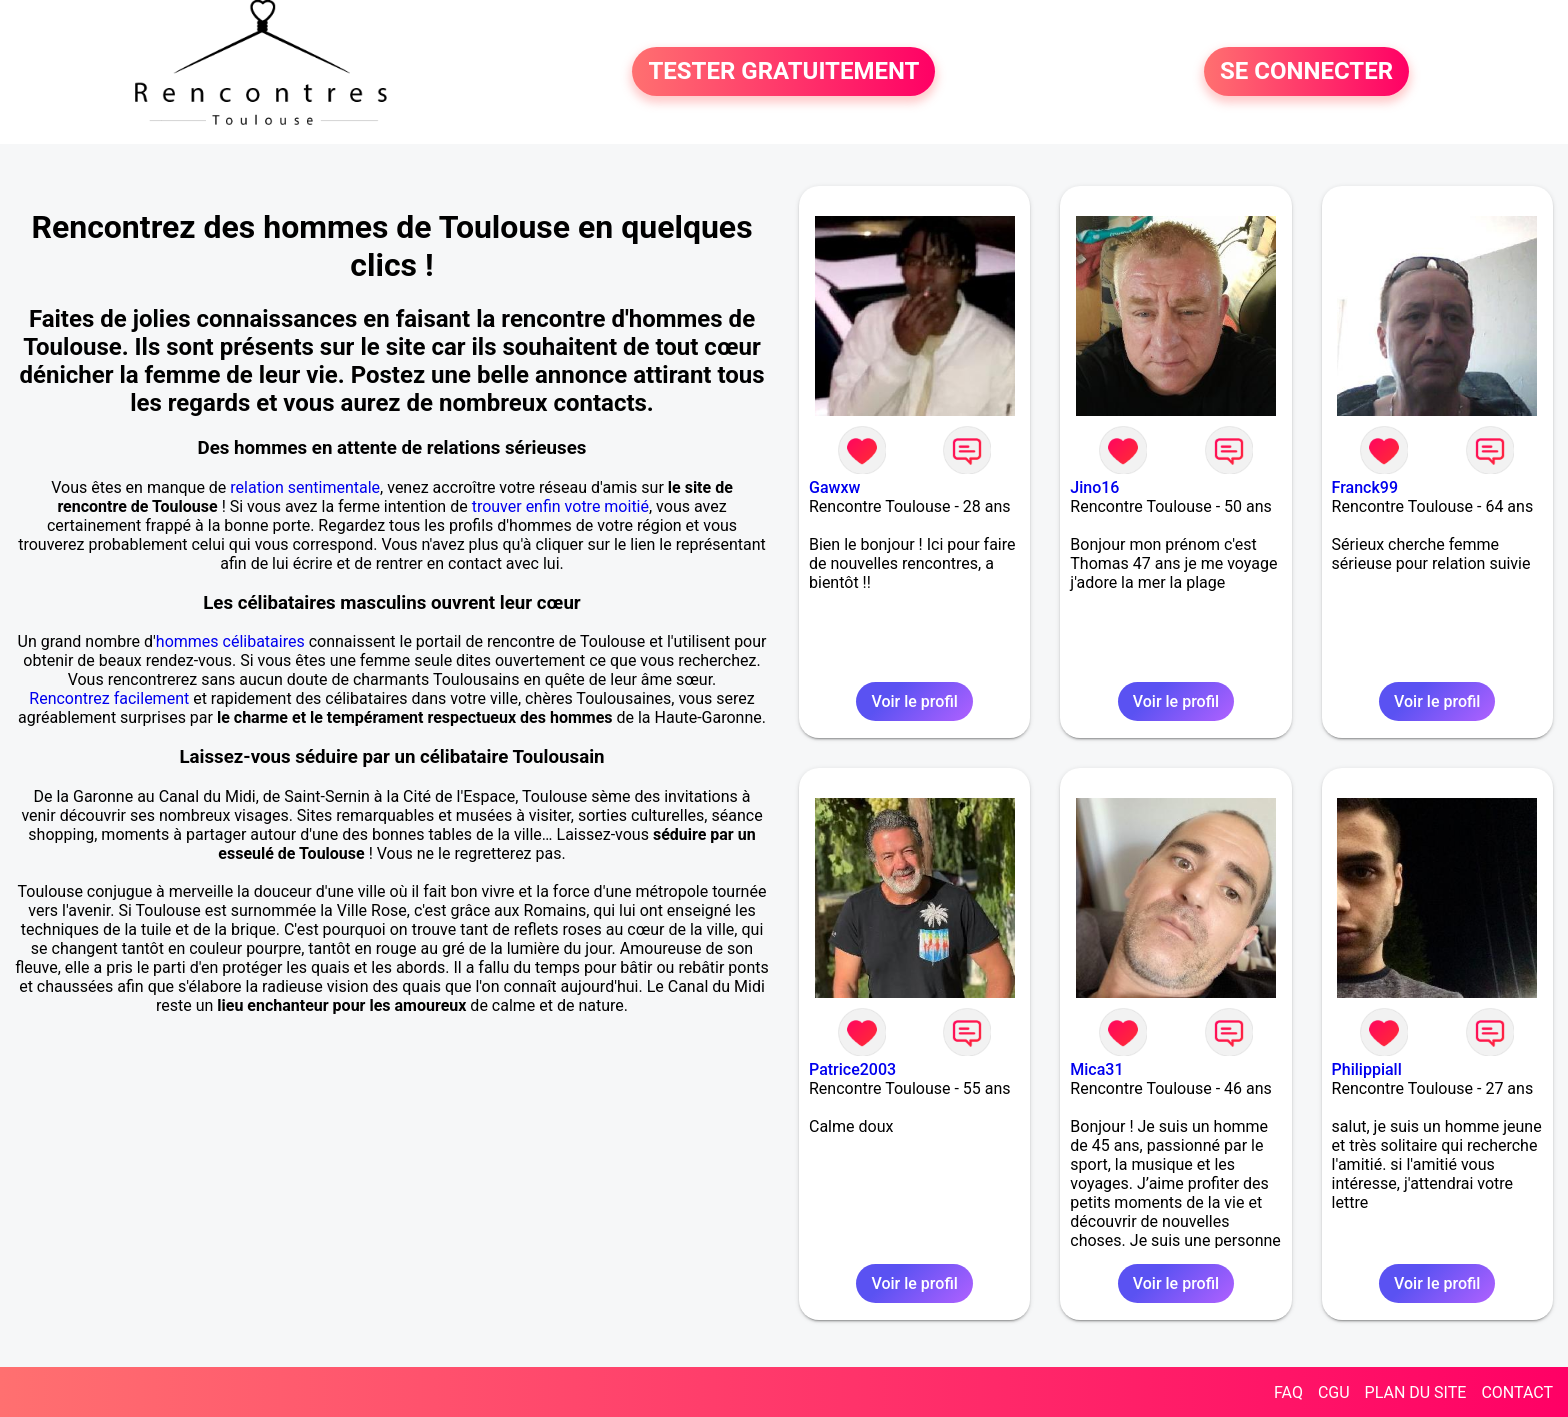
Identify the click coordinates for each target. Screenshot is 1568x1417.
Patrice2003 (852, 1069)
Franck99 (1365, 487)
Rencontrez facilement (109, 698)
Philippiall (1367, 1069)
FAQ (1288, 1392)
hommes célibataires (230, 641)
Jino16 (1094, 487)
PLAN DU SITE (1416, 1392)
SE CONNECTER (1306, 72)
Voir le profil (914, 701)
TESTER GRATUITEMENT (783, 72)
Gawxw (834, 487)
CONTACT (1517, 1392)
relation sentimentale (305, 487)
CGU (1334, 1392)
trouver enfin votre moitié (560, 506)
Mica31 (1096, 1069)
